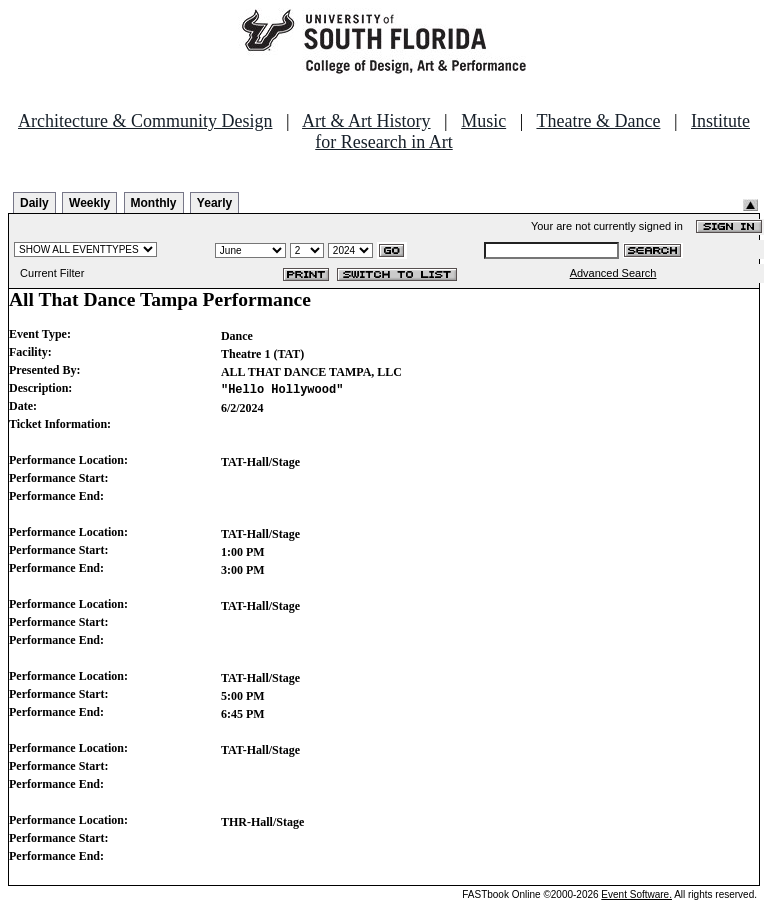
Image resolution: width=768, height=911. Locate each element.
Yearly (214, 203)
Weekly (89, 203)
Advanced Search (613, 273)
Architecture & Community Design (145, 121)
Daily (34, 203)
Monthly (154, 203)
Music (483, 121)
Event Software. (636, 894)
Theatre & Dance (598, 121)
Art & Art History (366, 121)
